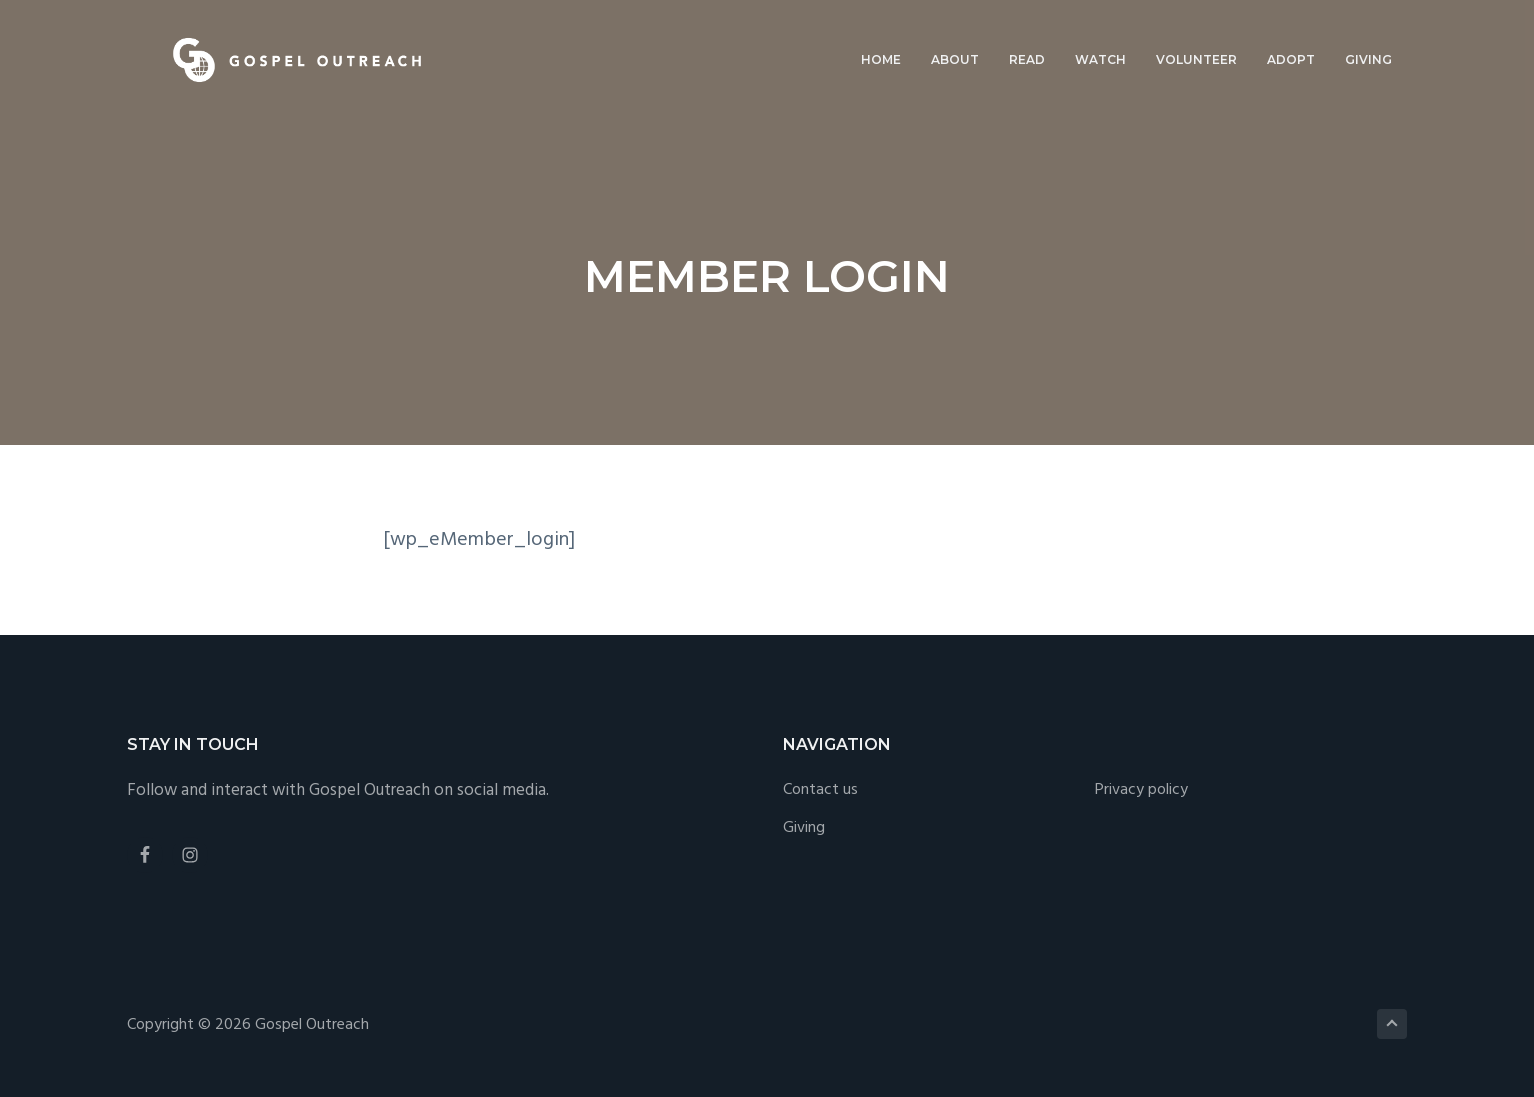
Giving (804, 828)
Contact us (820, 790)
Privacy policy (1141, 790)
